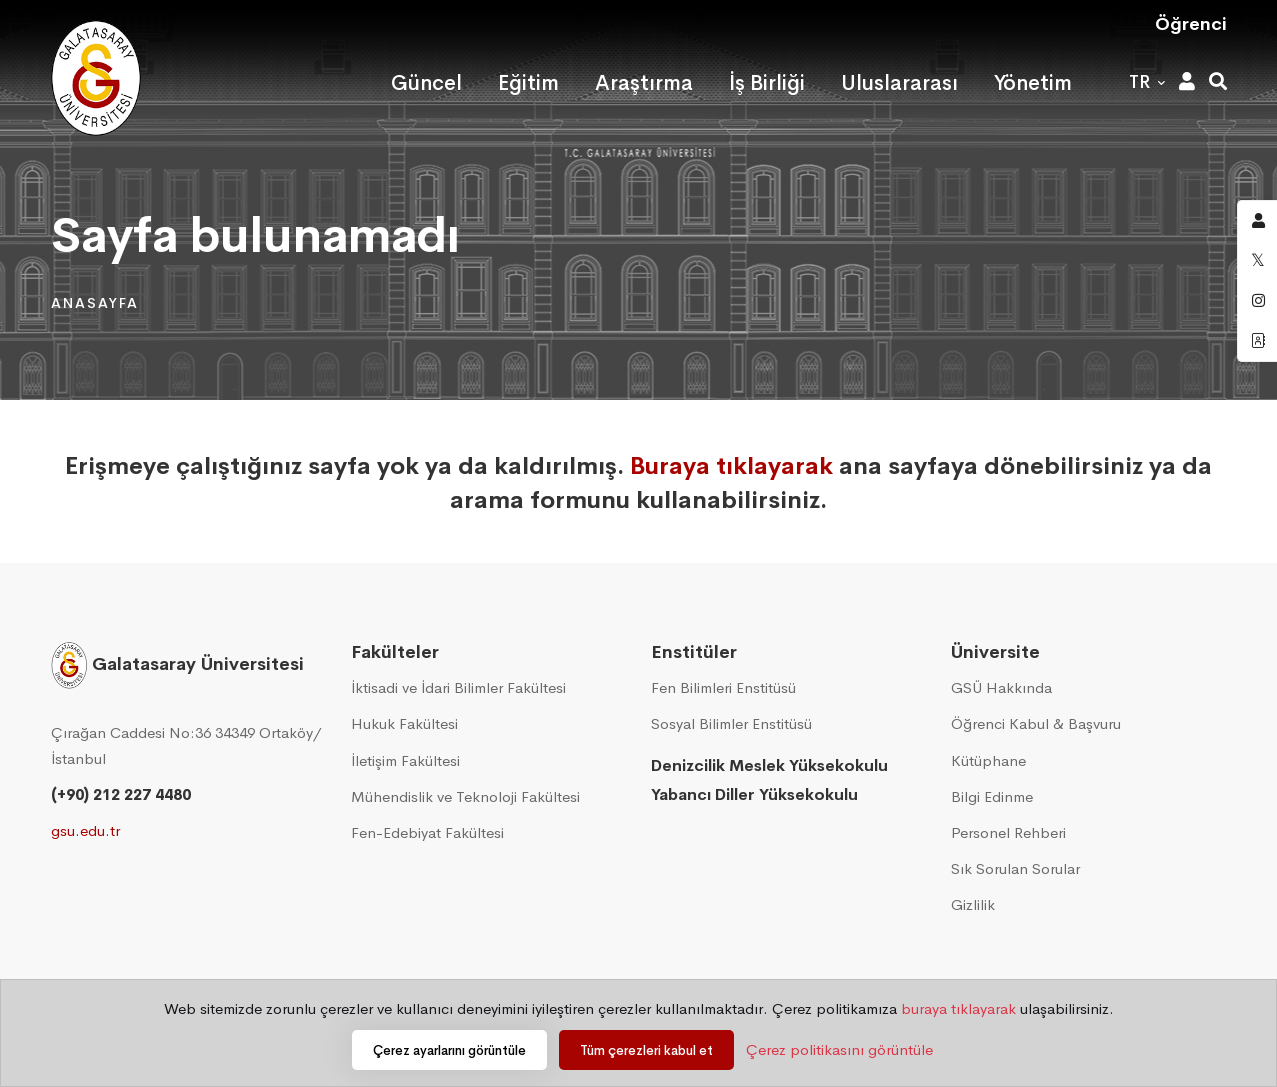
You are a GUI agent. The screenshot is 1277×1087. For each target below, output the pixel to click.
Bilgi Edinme (992, 796)
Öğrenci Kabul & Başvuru (1036, 723)
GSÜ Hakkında (1001, 687)
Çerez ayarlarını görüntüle (449, 1050)
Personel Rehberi (1008, 832)
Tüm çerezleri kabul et (646, 1050)
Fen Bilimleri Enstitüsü (723, 687)
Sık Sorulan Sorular (1015, 868)
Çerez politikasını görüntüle (839, 1049)
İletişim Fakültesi (405, 760)
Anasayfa (95, 303)
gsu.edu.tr (85, 830)
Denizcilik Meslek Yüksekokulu (769, 765)
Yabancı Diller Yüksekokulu (754, 794)
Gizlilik (973, 904)
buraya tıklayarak (958, 1008)
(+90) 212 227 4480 (121, 794)
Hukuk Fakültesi (404, 723)
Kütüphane (988, 760)
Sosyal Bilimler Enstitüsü (731, 723)
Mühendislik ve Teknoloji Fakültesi (465, 796)
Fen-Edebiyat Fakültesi (427, 832)
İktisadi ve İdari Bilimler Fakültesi (458, 687)
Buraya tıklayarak (731, 466)
